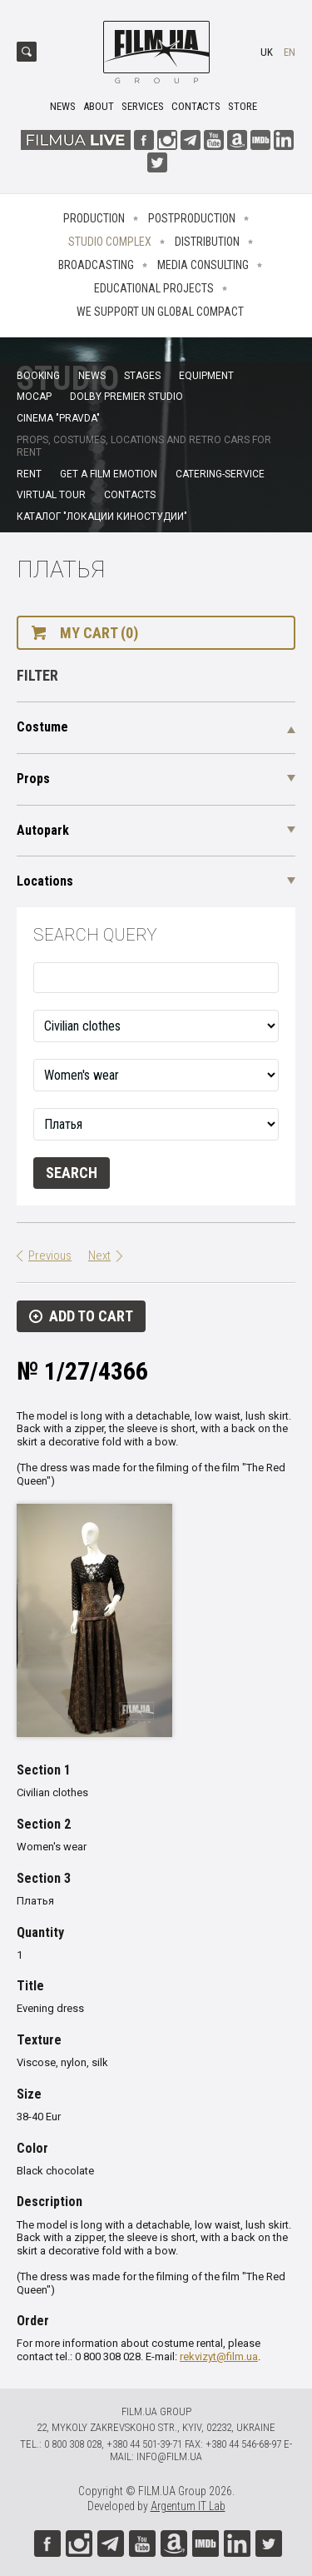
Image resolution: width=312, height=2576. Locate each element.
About (98, 106)
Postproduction (191, 218)
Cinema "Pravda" (58, 418)
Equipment (206, 376)
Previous (50, 1255)
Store (242, 106)
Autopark (43, 830)
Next (99, 1255)
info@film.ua (169, 2456)
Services (142, 106)
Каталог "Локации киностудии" (102, 516)
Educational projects (154, 288)
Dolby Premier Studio (126, 396)
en (289, 52)
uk (266, 52)
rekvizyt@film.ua (219, 2356)
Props (33, 778)
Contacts (195, 106)
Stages (142, 376)
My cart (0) (99, 633)
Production (94, 218)
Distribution (207, 241)
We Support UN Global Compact (160, 311)
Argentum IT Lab (188, 2506)
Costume (42, 727)
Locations (45, 881)
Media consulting (203, 265)
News (63, 106)
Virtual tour (51, 495)
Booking (38, 376)
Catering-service (220, 474)
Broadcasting (96, 265)
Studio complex (109, 241)
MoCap (34, 396)
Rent (29, 474)
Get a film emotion (108, 474)
